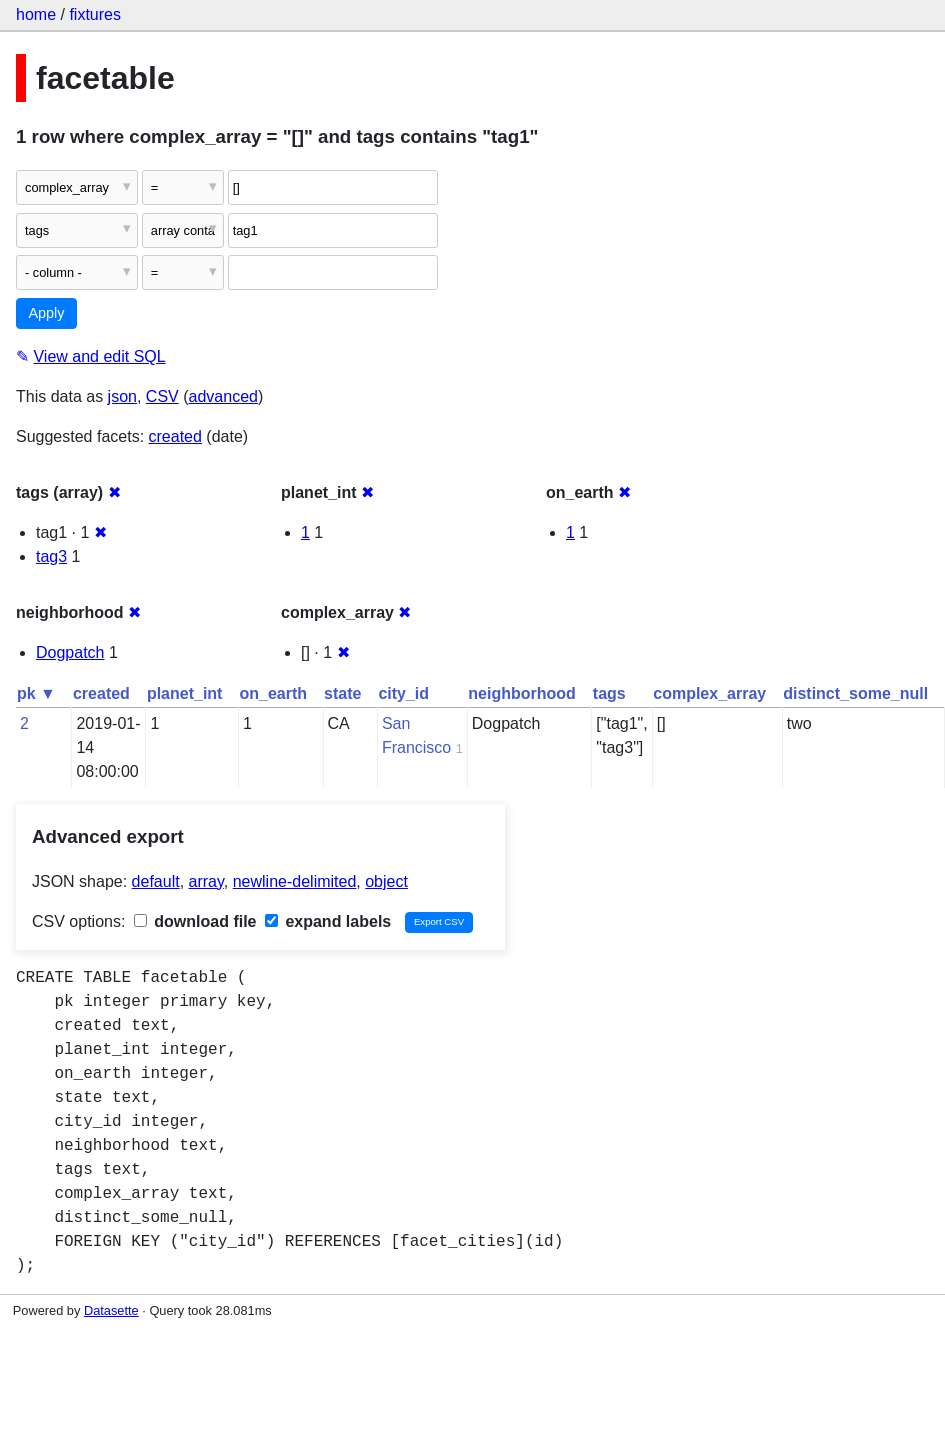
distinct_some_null (855, 693)
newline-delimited (295, 881)
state (342, 693)
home (36, 14)
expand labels (328, 921)
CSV (162, 396)
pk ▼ (36, 693)
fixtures (95, 14)
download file (195, 921)
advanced (223, 396)
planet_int (185, 693)
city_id (403, 693)
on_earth (273, 693)
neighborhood (522, 693)
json (122, 396)
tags (609, 693)
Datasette (111, 1310)
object (386, 881)
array (206, 881)
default (156, 881)
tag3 (51, 556)
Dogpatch (70, 652)
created (175, 436)
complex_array (709, 693)
